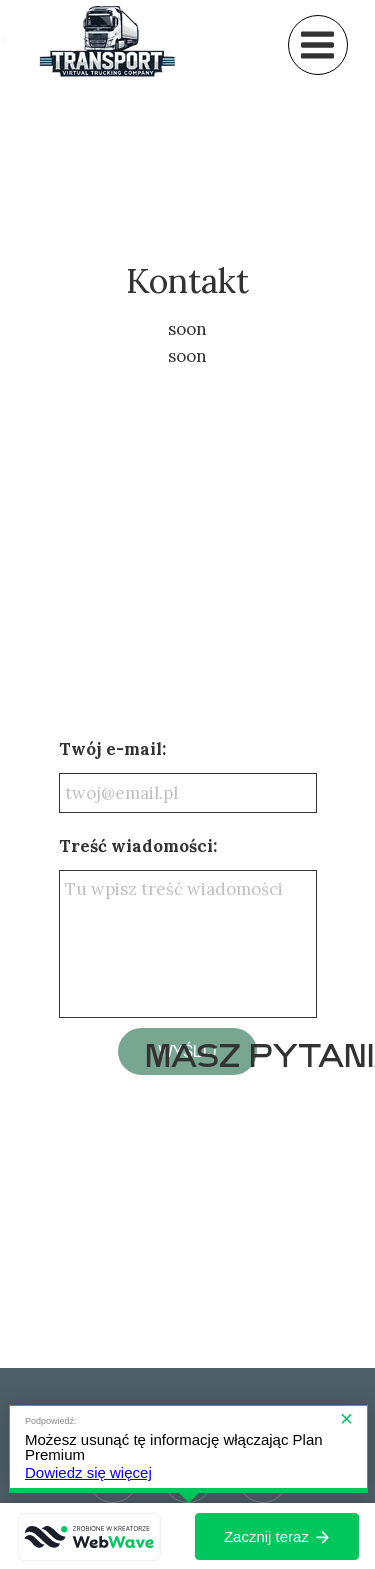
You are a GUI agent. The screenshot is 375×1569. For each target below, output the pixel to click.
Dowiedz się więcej (88, 1472)
